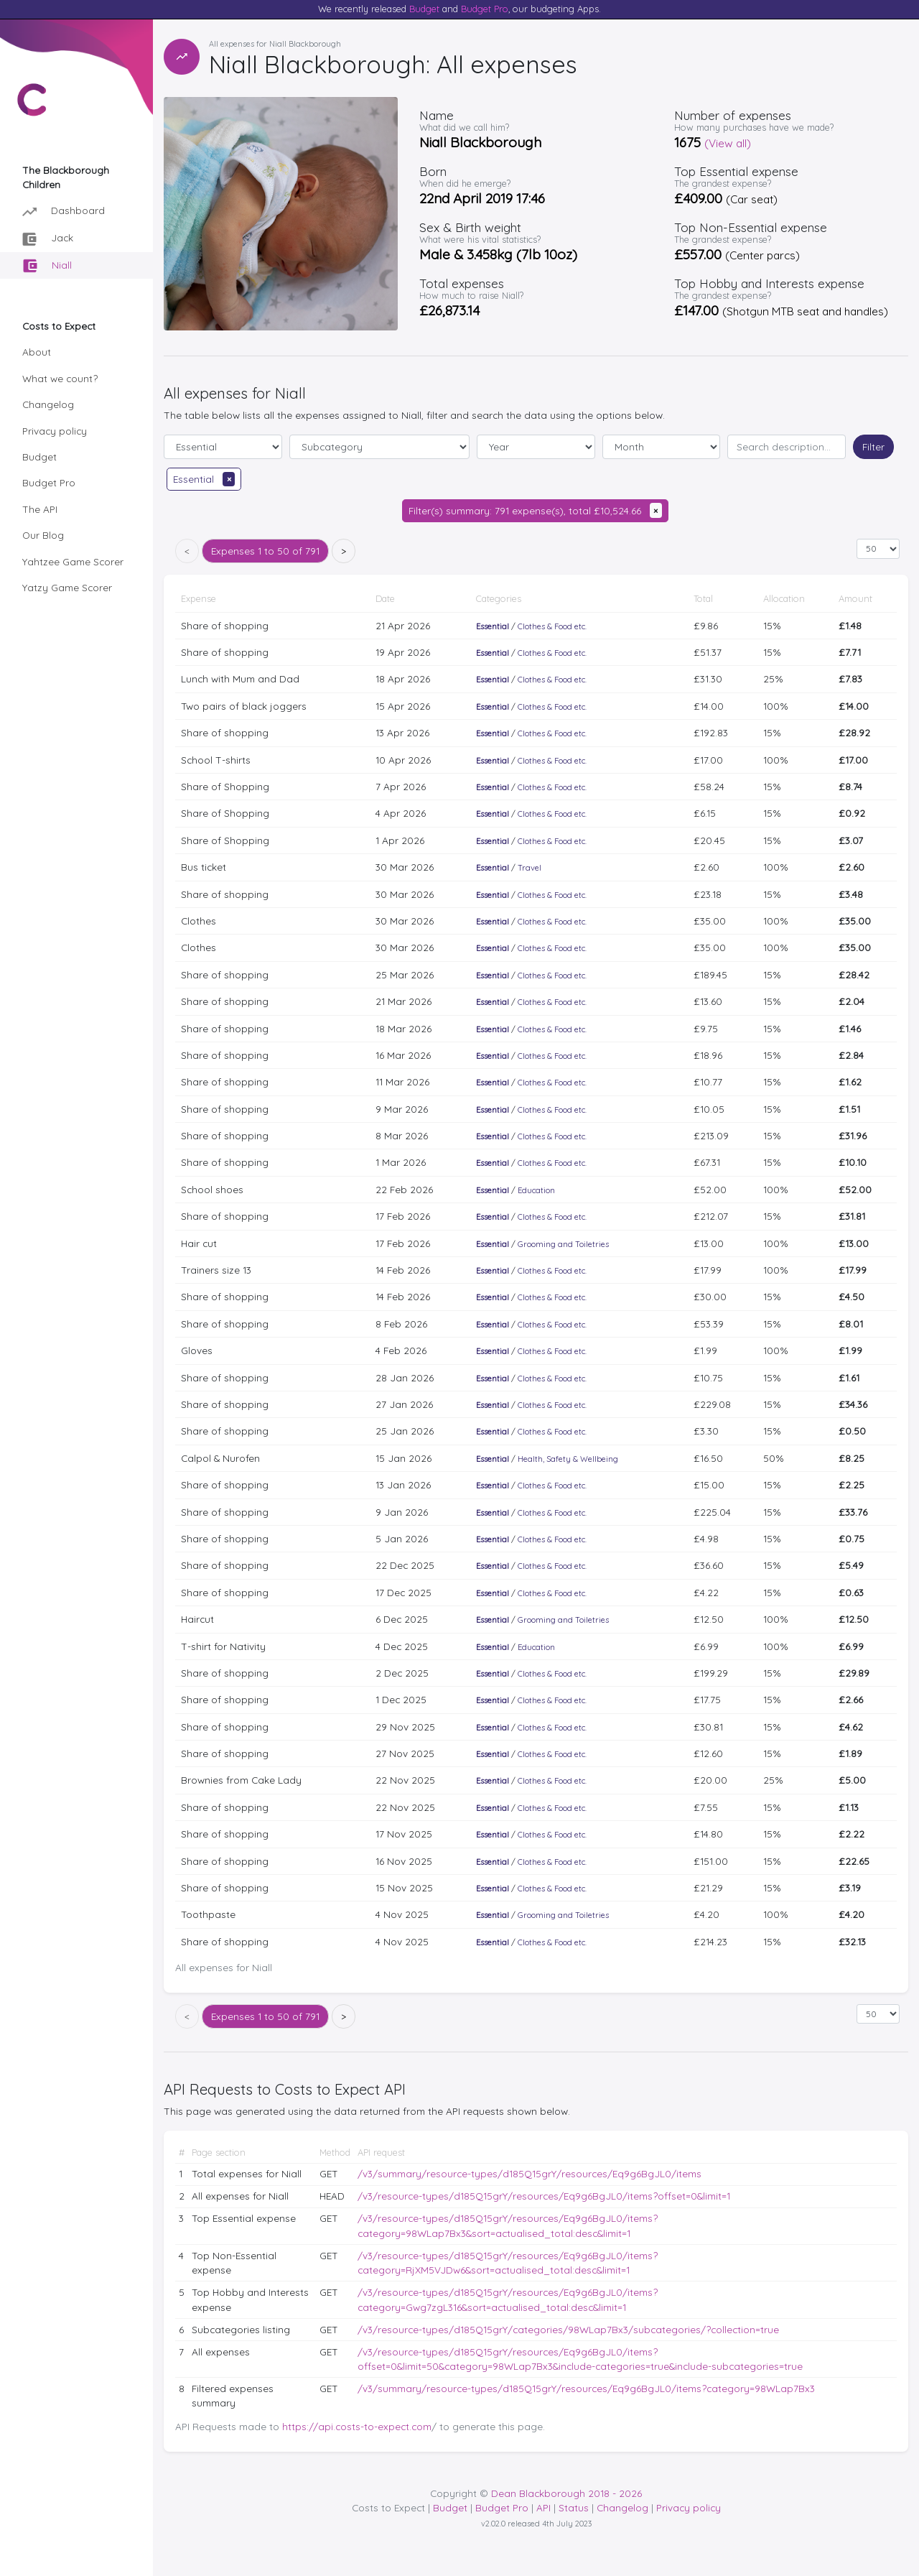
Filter (873, 446)
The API (39, 509)
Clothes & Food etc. (552, 626)
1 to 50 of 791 (265, 551)
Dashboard (63, 211)
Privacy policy (54, 431)
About (36, 352)
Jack (47, 238)
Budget (424, 8)
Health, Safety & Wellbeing (568, 1459)
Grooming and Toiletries (563, 1244)
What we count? (60, 378)
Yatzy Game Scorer (67, 587)
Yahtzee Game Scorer (72, 561)
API (543, 2507)
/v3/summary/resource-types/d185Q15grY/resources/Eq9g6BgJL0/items (529, 2173)
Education (536, 1190)
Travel (529, 868)
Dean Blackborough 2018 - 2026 (566, 2493)
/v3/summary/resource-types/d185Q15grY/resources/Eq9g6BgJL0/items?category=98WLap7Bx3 (586, 2388)
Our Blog (43, 535)
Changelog (48, 404)
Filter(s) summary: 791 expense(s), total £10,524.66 (535, 510)
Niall (47, 266)
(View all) (727, 143)
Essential (204, 479)
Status (574, 2507)
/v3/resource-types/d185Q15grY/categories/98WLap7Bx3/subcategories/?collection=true (568, 2329)
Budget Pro (484, 8)
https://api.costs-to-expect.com (356, 2426)
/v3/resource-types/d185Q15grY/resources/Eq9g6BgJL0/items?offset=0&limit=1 (544, 2196)
